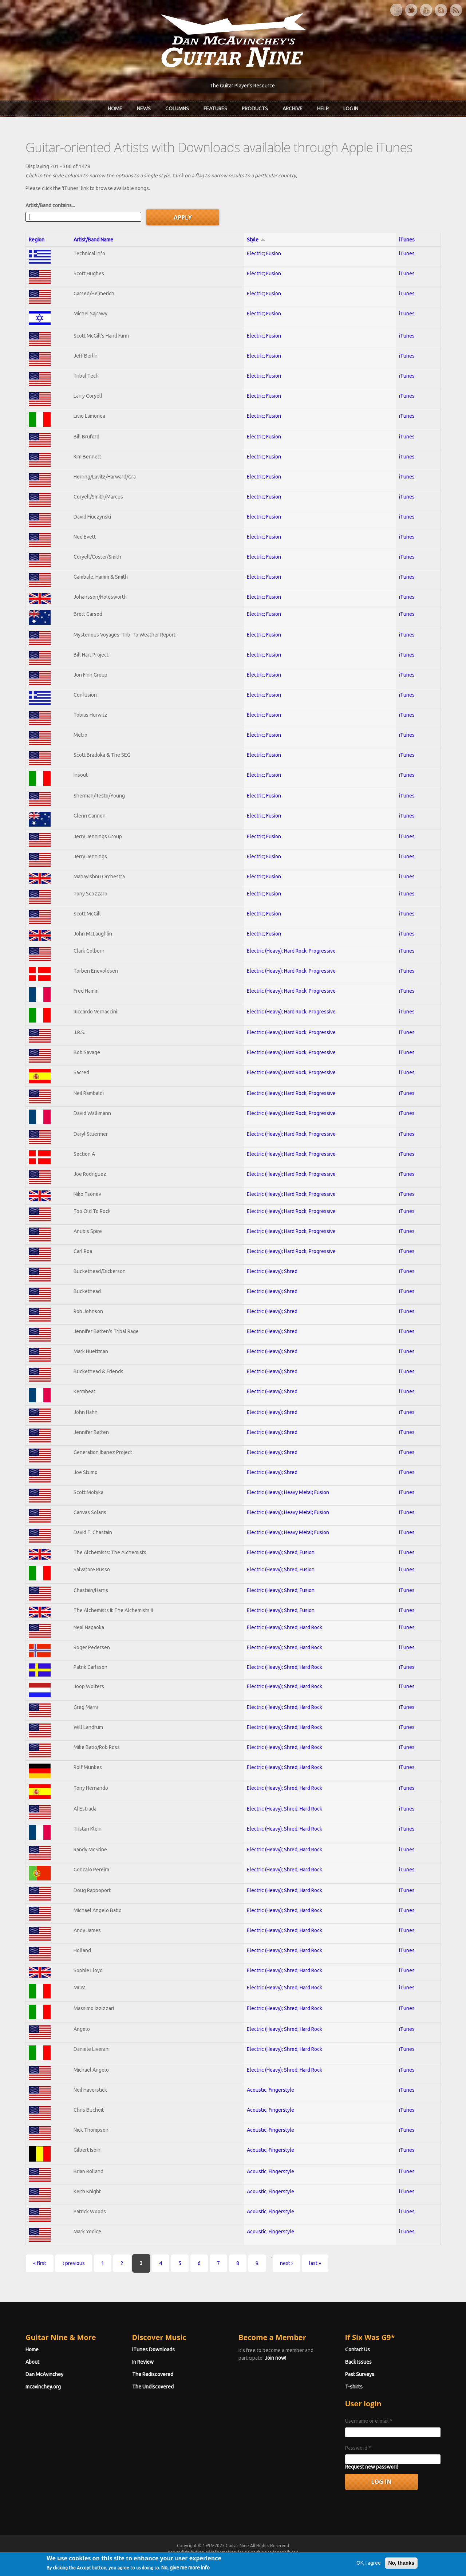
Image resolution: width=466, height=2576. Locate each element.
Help (323, 108)
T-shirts (354, 2387)
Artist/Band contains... (50, 205)
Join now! (275, 2358)
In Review (143, 2362)
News (144, 108)
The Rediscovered (152, 2374)
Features (215, 108)
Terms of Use (271, 2558)
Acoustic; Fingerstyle (270, 2090)
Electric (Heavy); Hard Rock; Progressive (291, 951)
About (32, 2362)
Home (115, 108)
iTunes (407, 240)
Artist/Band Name (93, 240)
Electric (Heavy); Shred (272, 1271)
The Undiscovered (153, 2387)
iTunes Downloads (153, 2349)
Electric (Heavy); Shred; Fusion (281, 1552)
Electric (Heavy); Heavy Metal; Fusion (288, 1492)
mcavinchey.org (43, 2387)
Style (256, 240)
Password (358, 2448)
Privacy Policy (321, 2558)
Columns (177, 108)
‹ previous (74, 2263)
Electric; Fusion (264, 253)
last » (315, 2263)
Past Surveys (359, 2374)
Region (36, 240)
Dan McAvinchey (44, 2374)
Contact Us (357, 2349)
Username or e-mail (368, 2421)
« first (39, 2263)
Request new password (371, 2467)
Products (255, 108)
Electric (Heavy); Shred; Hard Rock (284, 1627)
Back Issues (358, 2362)
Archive (293, 108)
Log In (350, 108)
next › (286, 2263)
